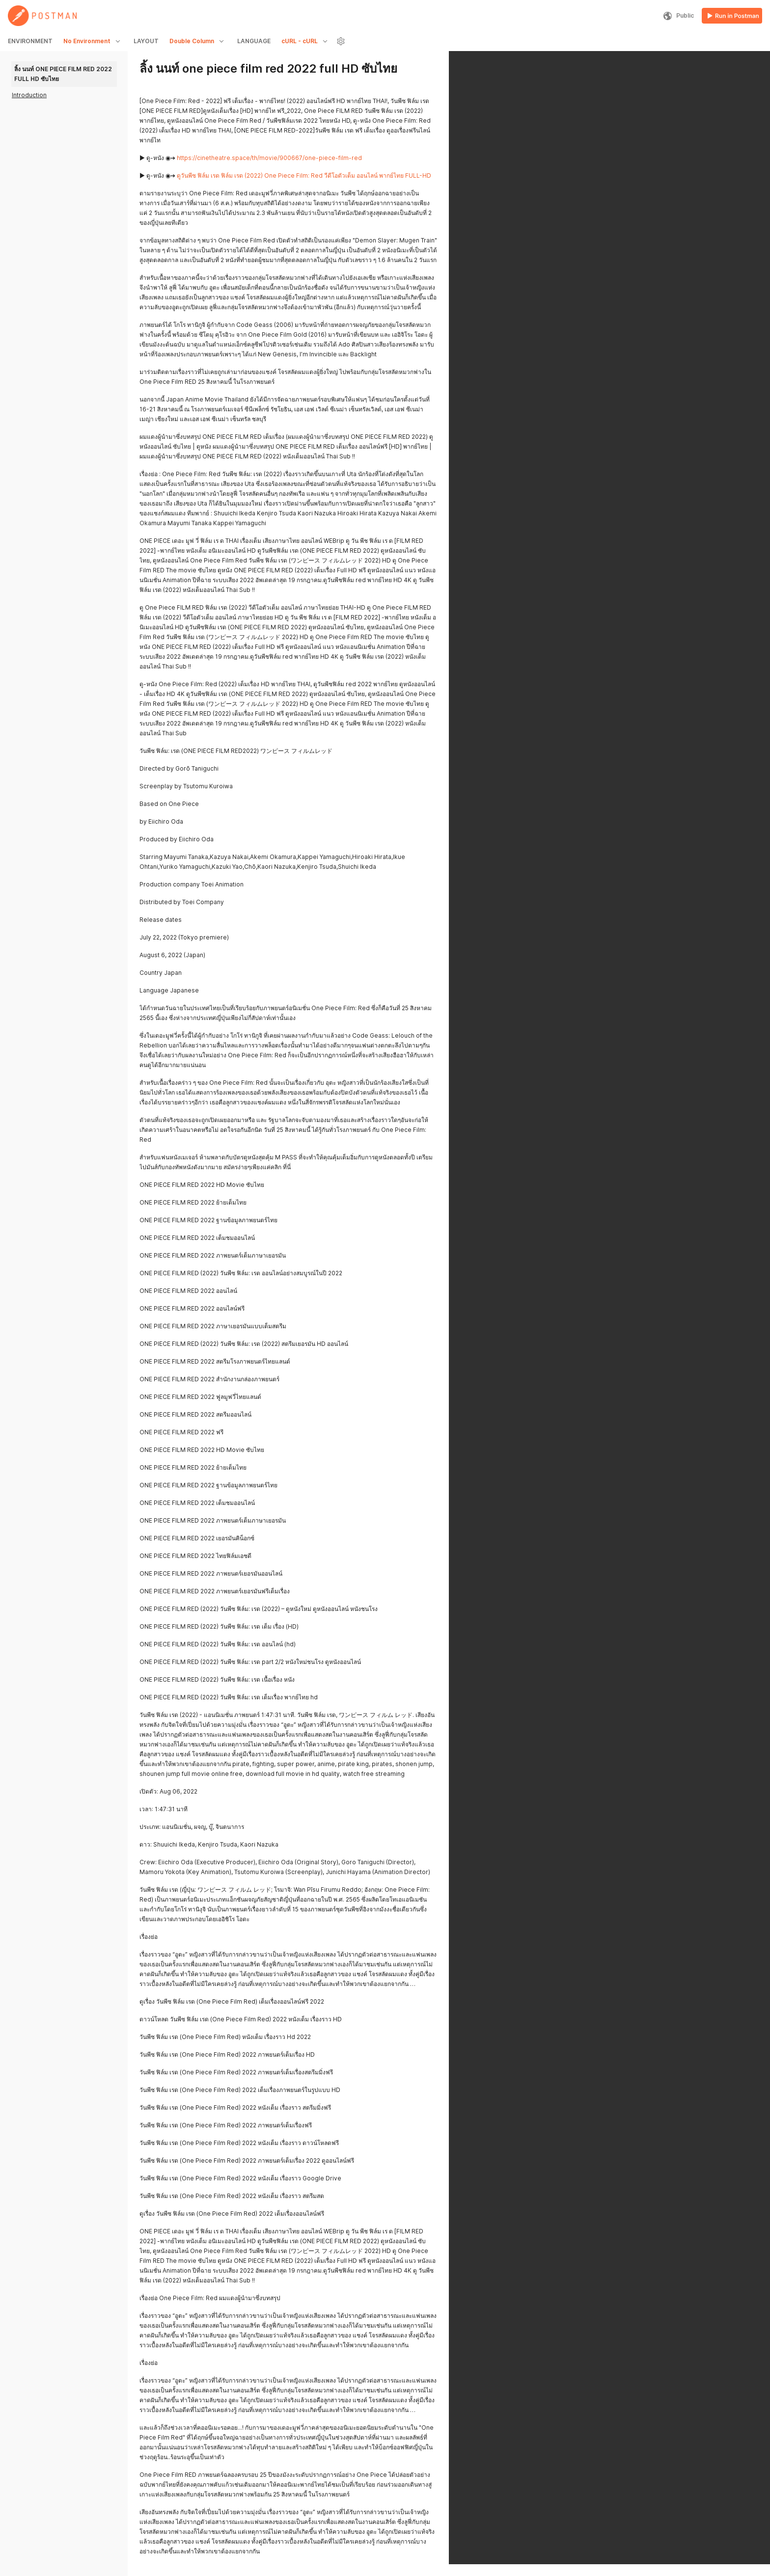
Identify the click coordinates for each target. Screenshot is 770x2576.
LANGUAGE (254, 41)
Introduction (29, 95)
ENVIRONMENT (30, 41)
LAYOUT (146, 41)
